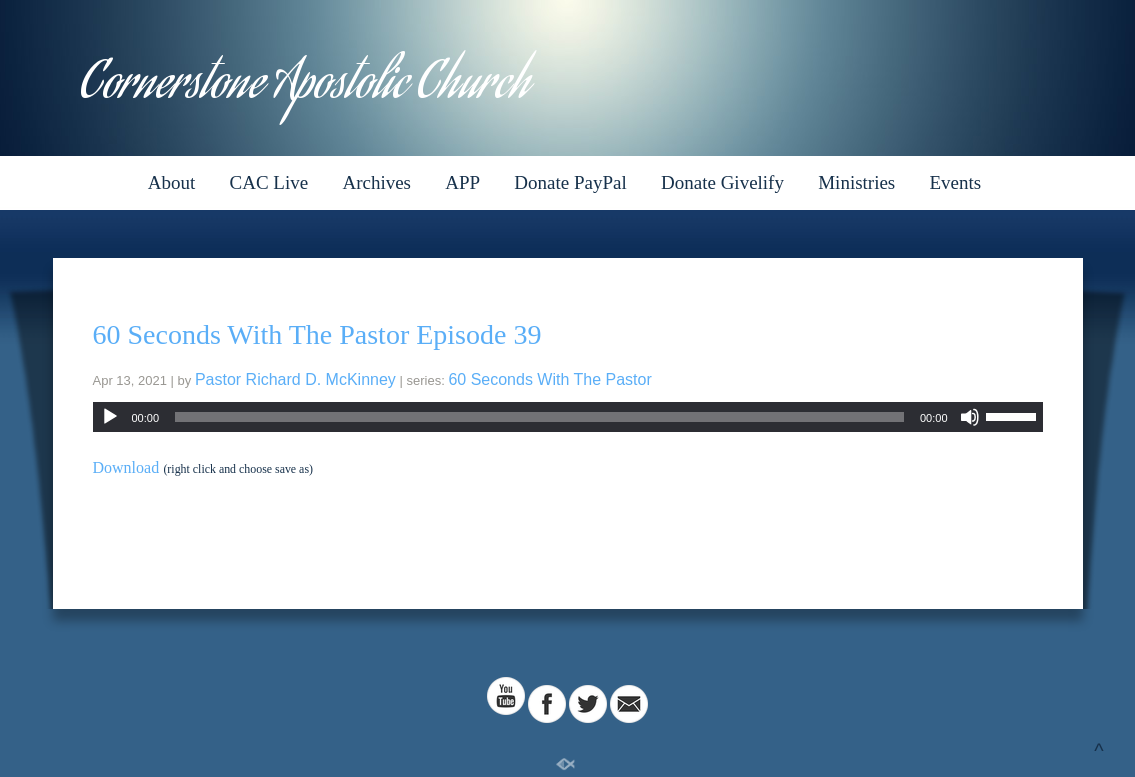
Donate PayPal (570, 182)
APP (462, 182)
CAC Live (269, 182)
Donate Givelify (722, 182)
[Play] (110, 417)
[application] (568, 417)
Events (956, 182)
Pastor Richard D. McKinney (295, 379)
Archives (376, 182)
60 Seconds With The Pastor (549, 379)
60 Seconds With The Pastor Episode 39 (317, 334)
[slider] (539, 417)
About (172, 182)
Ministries (856, 182)
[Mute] (970, 417)
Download (126, 467)
